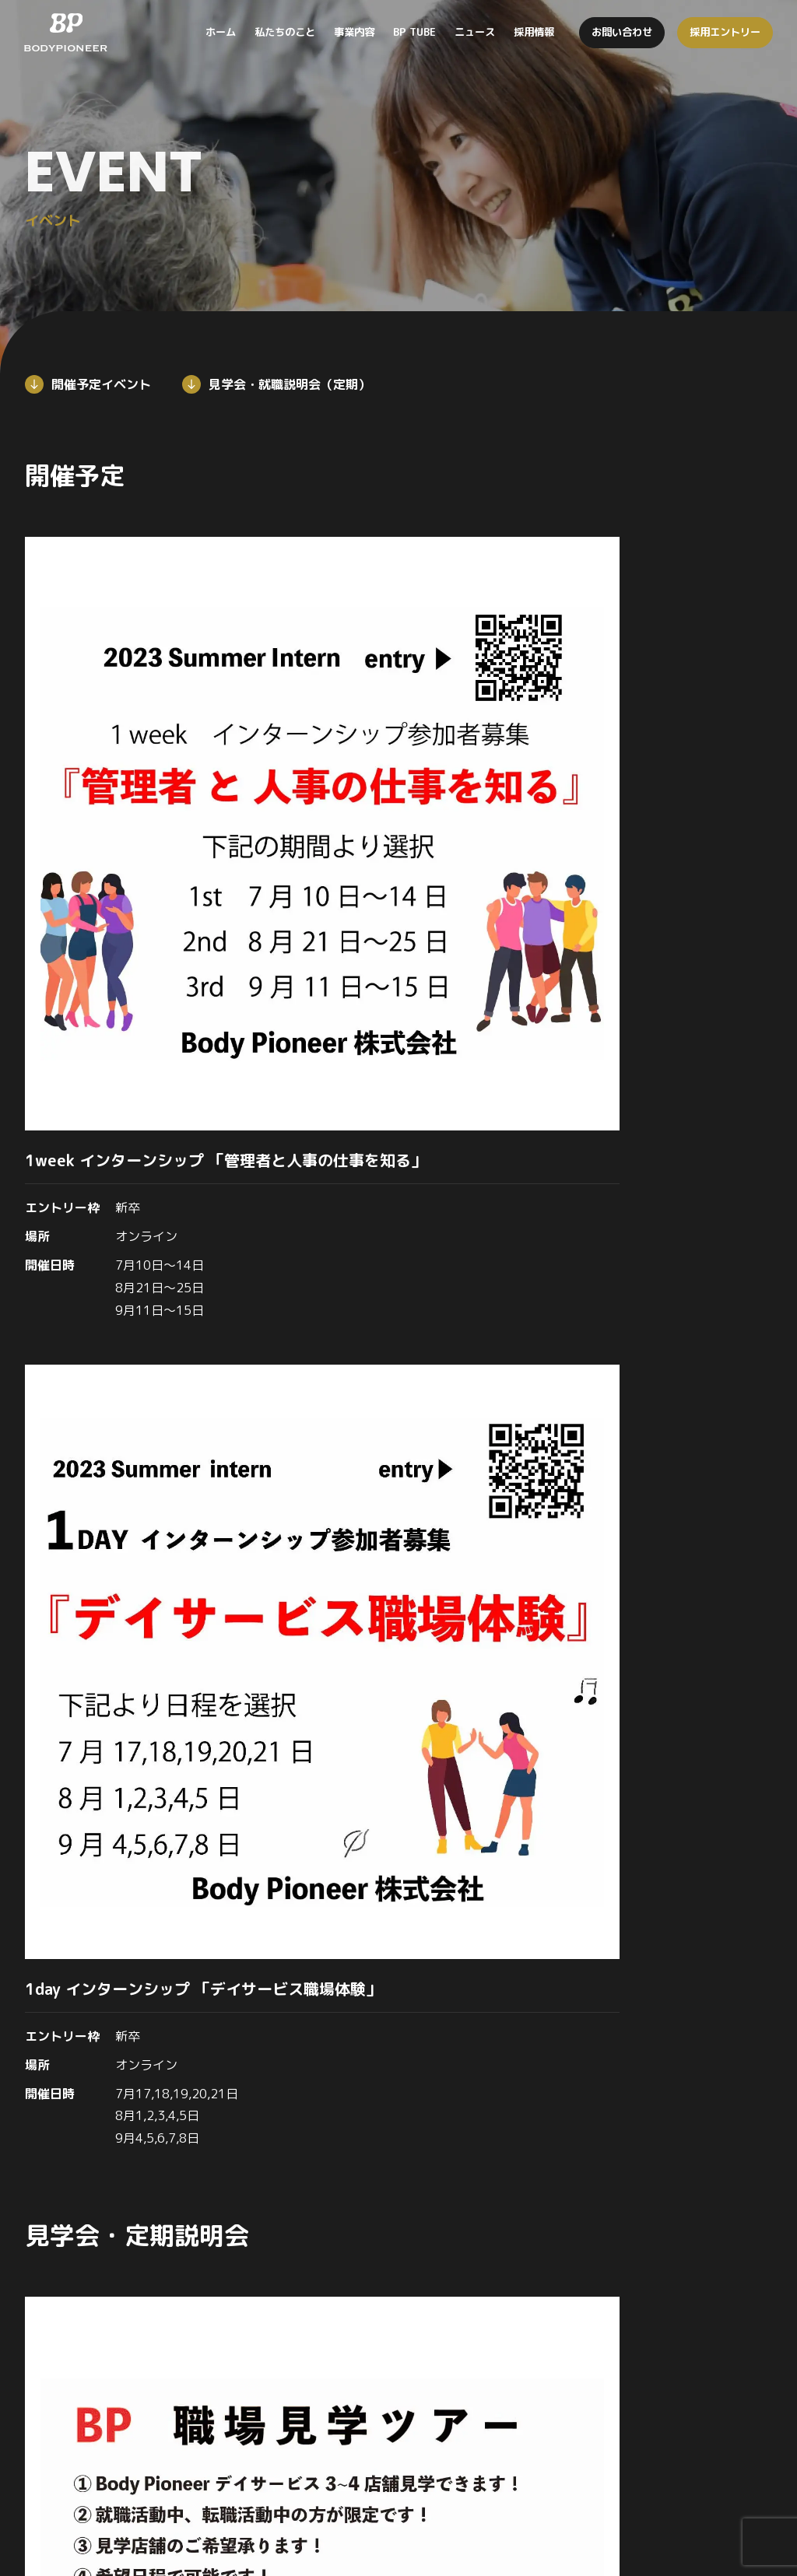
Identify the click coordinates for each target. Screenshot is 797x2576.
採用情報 (100, 1829)
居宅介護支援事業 (518, 2390)
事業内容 (496, 2294)
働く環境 (669, 2390)
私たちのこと (334, 2325)
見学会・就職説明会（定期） (289, 384)
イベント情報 (680, 2422)
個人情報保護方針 (753, 2504)
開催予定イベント (101, 384)
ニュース (669, 2325)
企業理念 (324, 2358)
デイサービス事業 (518, 2325)
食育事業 (496, 2422)
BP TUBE (670, 2294)
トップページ (334, 2294)
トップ (18, 1829)
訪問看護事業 (507, 2358)
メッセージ (329, 2390)
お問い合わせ (658, 2504)
